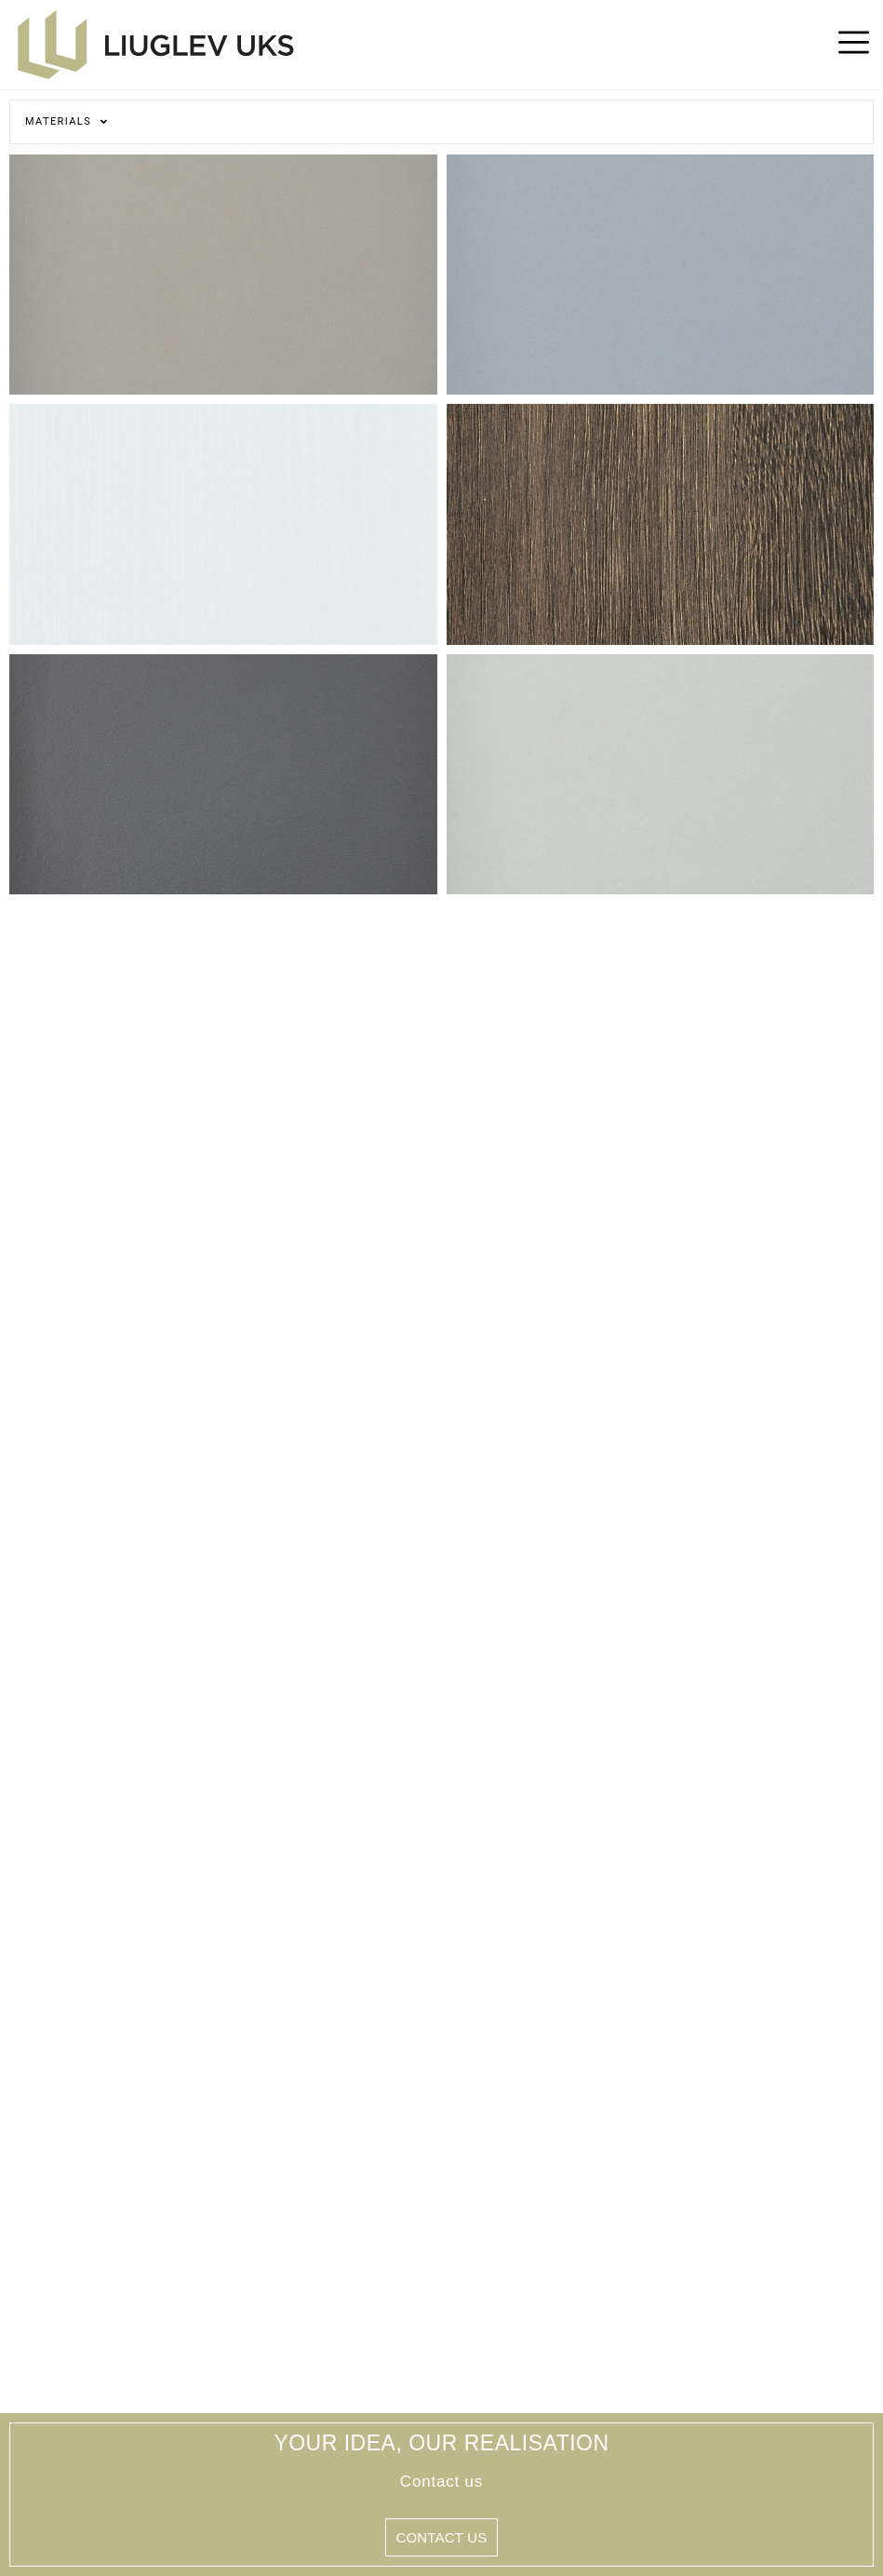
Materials (67, 121)
